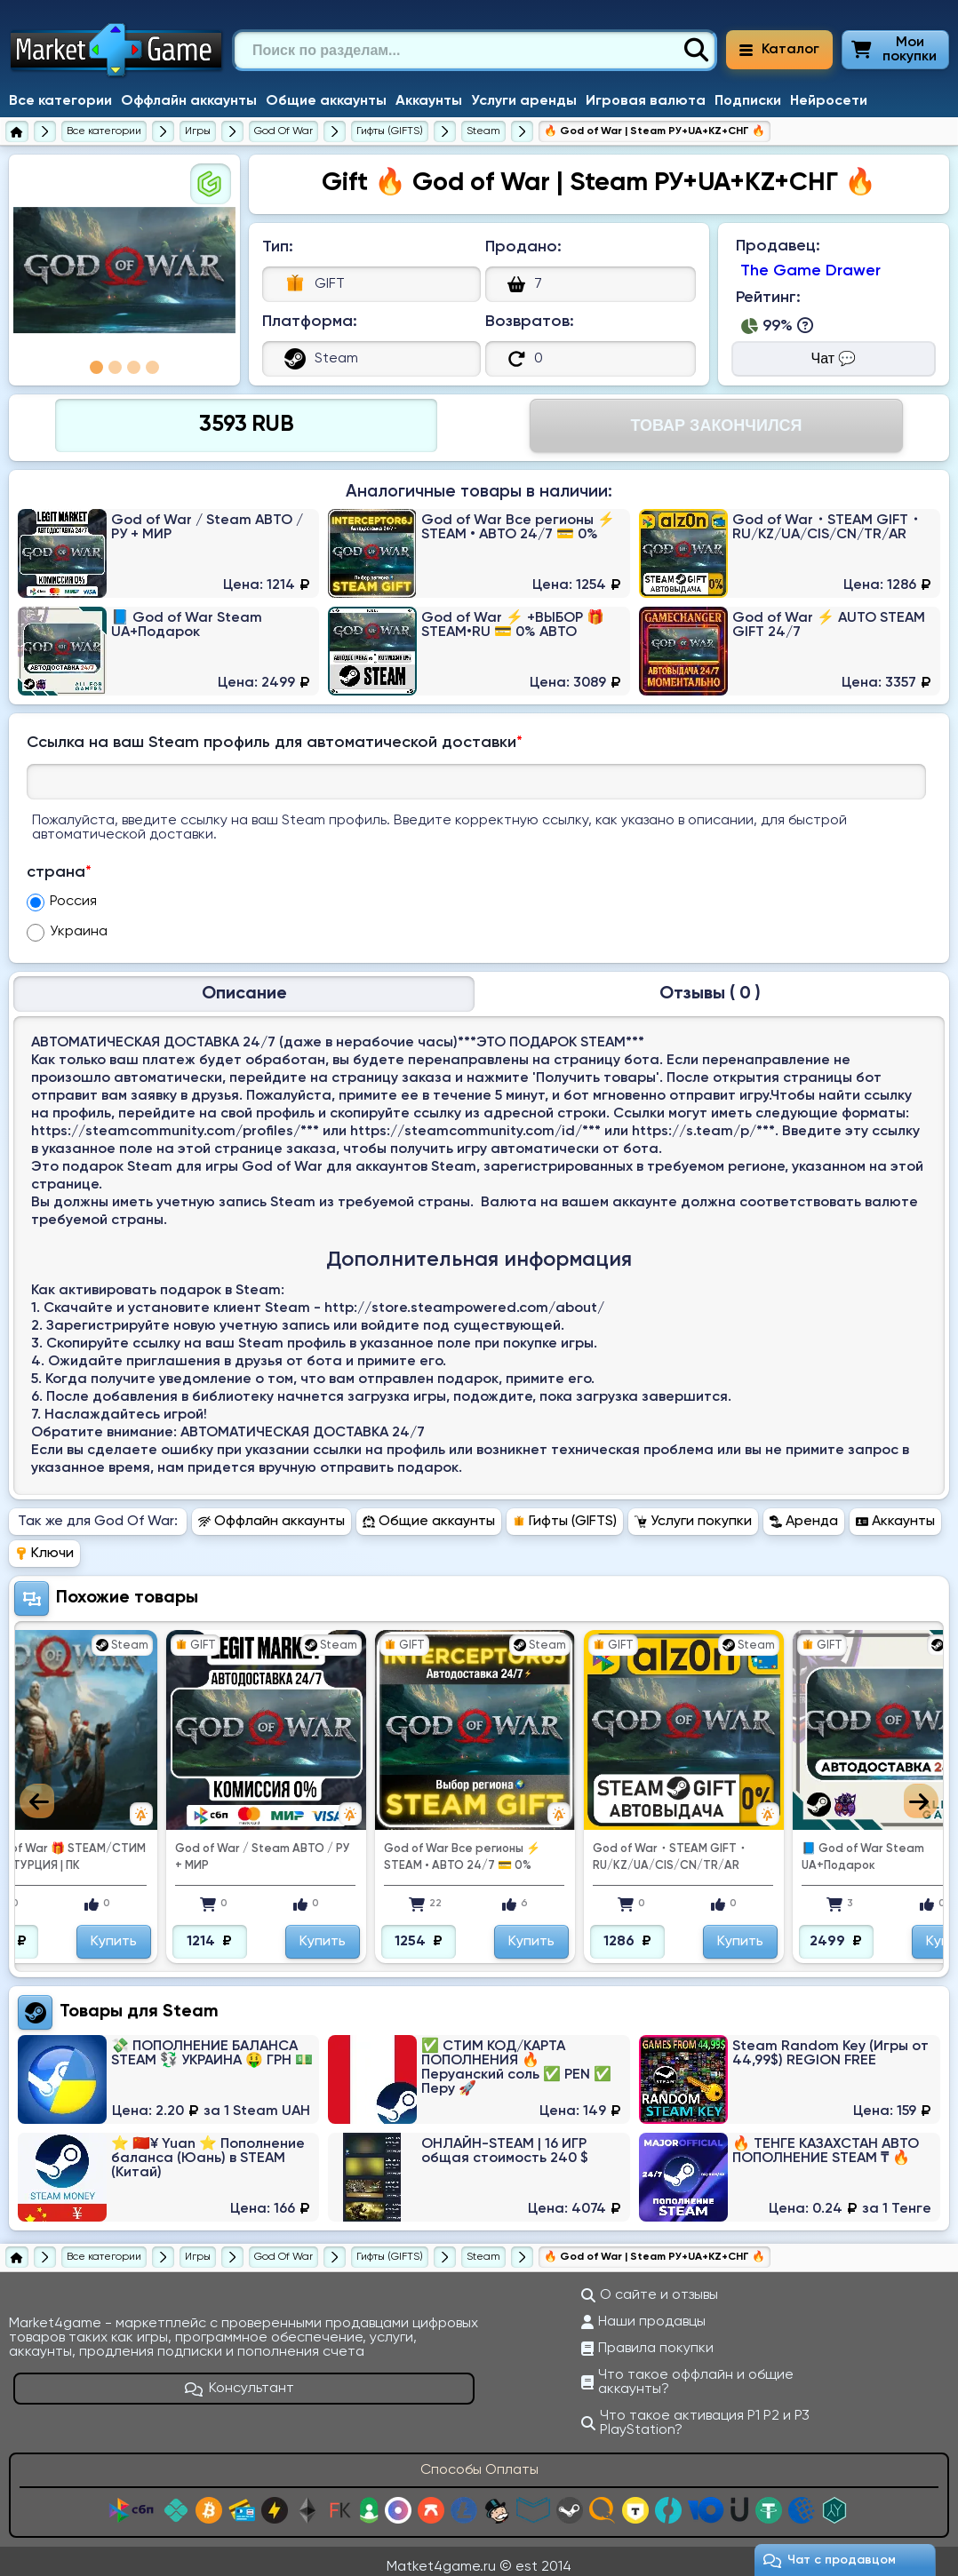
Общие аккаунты (326, 101)
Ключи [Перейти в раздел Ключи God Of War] (44, 1543)
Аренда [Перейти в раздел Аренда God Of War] (804, 1511)
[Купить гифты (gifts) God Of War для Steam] (483, 131)
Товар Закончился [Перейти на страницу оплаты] (716, 425)
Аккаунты (428, 101)
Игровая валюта (646, 101)
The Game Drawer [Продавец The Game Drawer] (810, 271)
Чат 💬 (834, 358)
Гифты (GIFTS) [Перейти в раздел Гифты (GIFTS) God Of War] (565, 1511)
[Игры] (198, 131)
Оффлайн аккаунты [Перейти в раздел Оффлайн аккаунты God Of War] (271, 1511)
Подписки (748, 101)
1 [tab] (96, 367)
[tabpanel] (124, 270)
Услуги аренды (524, 101)
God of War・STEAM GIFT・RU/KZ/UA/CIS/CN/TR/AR (759, 1847)
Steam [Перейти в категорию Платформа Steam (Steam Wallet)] (191, 2001)
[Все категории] (104, 131)
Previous (37, 1790)
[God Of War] (283, 131)
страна (59, 872)
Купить (203, 1931)
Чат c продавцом (829, 2560)
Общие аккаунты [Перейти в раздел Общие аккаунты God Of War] (429, 1511)
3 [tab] (133, 367)
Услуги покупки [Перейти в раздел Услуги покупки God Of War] (693, 1511)
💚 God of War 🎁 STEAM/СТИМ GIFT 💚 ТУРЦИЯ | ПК (145, 1847)
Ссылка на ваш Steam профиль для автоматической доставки (275, 743)
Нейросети (828, 101)
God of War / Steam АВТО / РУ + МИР (351, 1847)
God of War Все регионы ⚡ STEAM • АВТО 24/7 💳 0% (551, 1847)
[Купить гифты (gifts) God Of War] (389, 131)
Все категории (60, 101)
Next (921, 1790)
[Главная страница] (16, 131)
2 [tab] (115, 367)
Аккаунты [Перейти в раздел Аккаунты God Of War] (895, 1511)
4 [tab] (152, 367)
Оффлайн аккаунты (189, 101)
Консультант (240, 2378)
